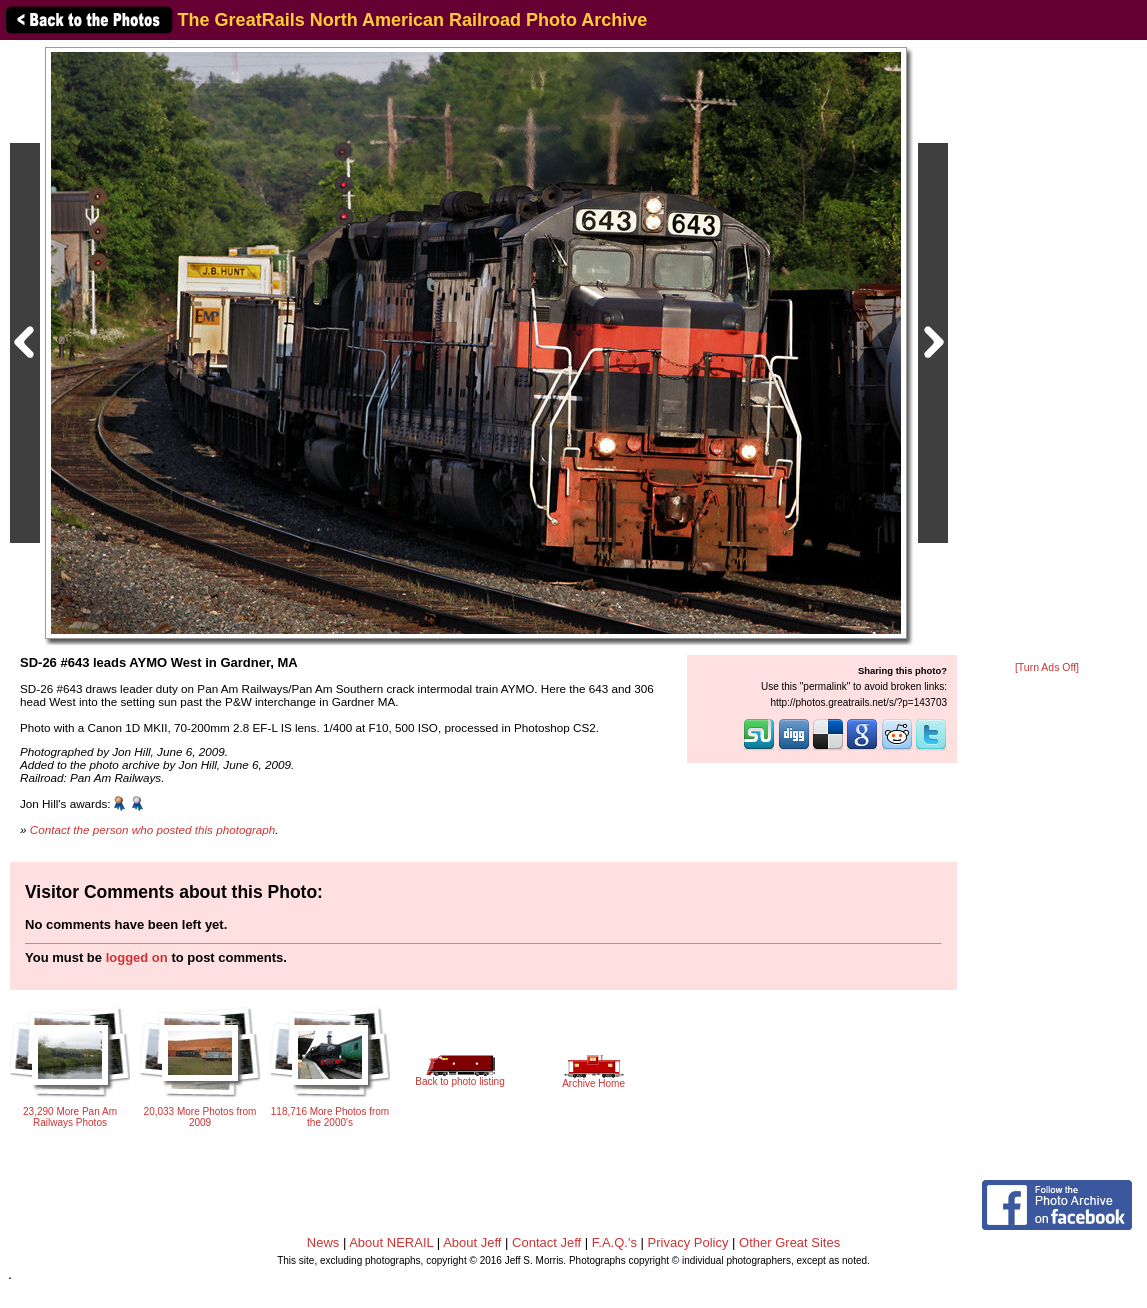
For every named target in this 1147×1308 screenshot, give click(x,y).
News (323, 1242)
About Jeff (472, 1242)
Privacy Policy (688, 1242)
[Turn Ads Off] (1047, 667)
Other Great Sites (789, 1242)
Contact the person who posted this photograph (153, 829)
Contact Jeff (546, 1242)
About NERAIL (391, 1242)
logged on (137, 957)
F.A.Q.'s (614, 1242)
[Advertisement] (1047, 352)
